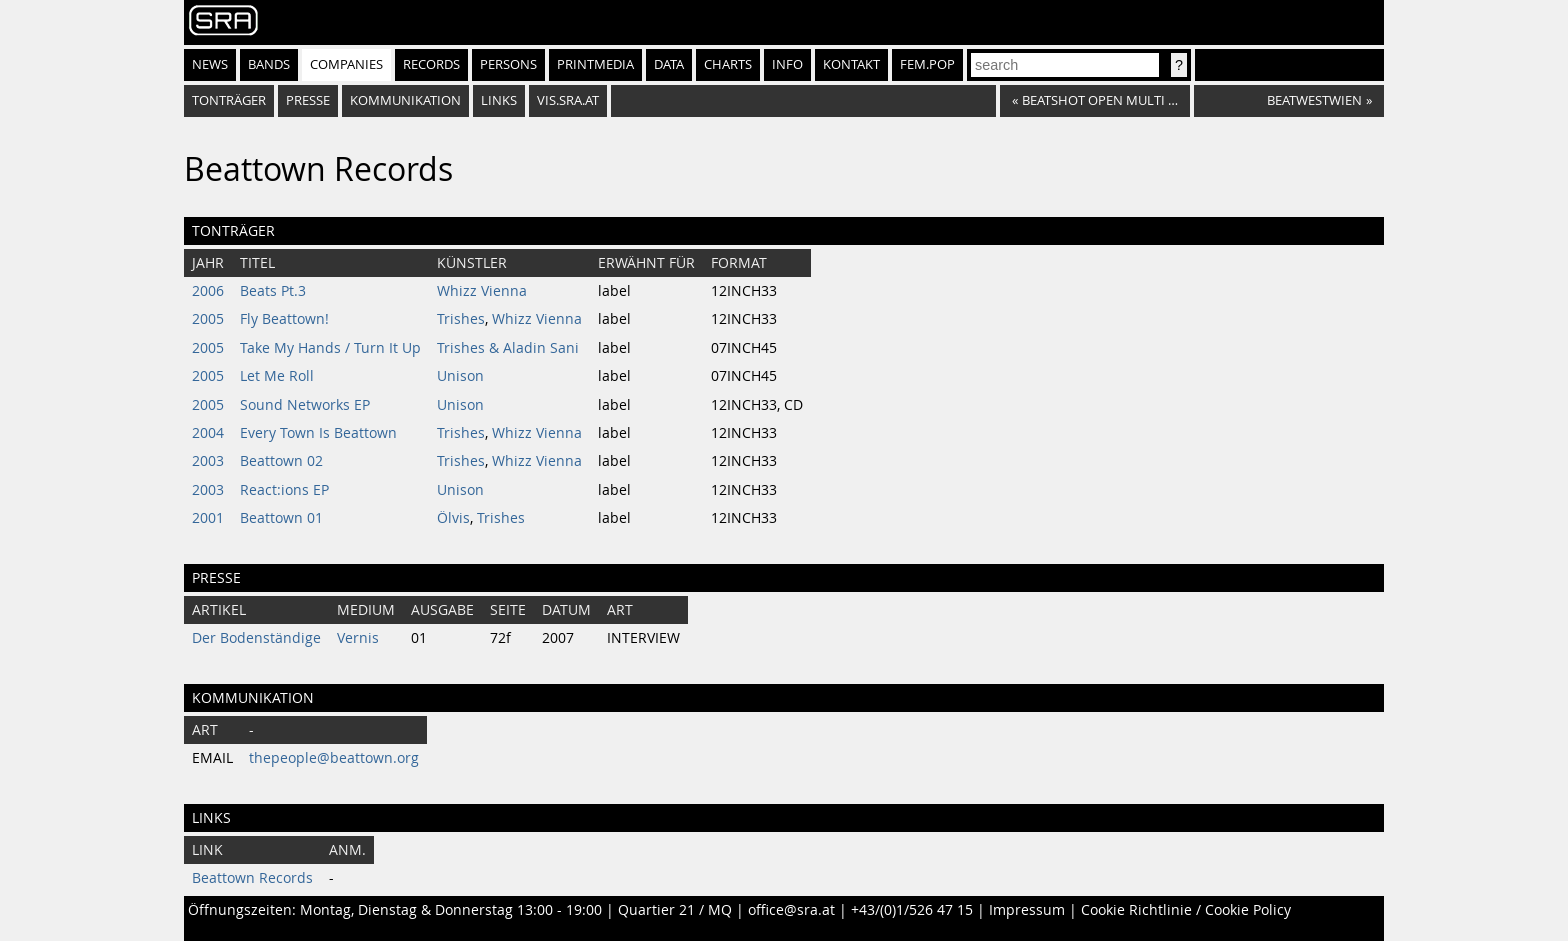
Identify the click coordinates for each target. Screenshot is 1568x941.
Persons (508, 64)
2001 (208, 518)
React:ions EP (284, 490)
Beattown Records (252, 878)
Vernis (358, 638)
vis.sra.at (568, 100)
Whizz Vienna (482, 291)
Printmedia (595, 64)
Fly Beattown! (284, 319)
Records (431, 64)
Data (669, 64)
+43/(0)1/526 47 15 (912, 910)
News (210, 64)
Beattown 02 (281, 461)
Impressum (1027, 910)
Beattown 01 (281, 518)
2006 (208, 291)
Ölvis (453, 518)
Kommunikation (405, 100)
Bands (269, 64)
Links (499, 100)
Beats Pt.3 (273, 291)
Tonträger (229, 100)
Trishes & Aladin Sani (508, 348)
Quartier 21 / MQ (675, 910)
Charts (728, 64)
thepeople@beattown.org (334, 758)
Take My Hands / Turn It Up (330, 348)
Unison (460, 376)
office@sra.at (791, 910)
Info (787, 64)
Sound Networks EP (305, 405)
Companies (346, 64)
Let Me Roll (277, 376)
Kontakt (851, 64)
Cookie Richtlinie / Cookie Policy (1186, 910)
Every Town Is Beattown (318, 433)
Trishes (461, 319)
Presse (308, 100)
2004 (208, 433)
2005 (208, 319)
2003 (208, 461)
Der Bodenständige (256, 638)
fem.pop (927, 64)
